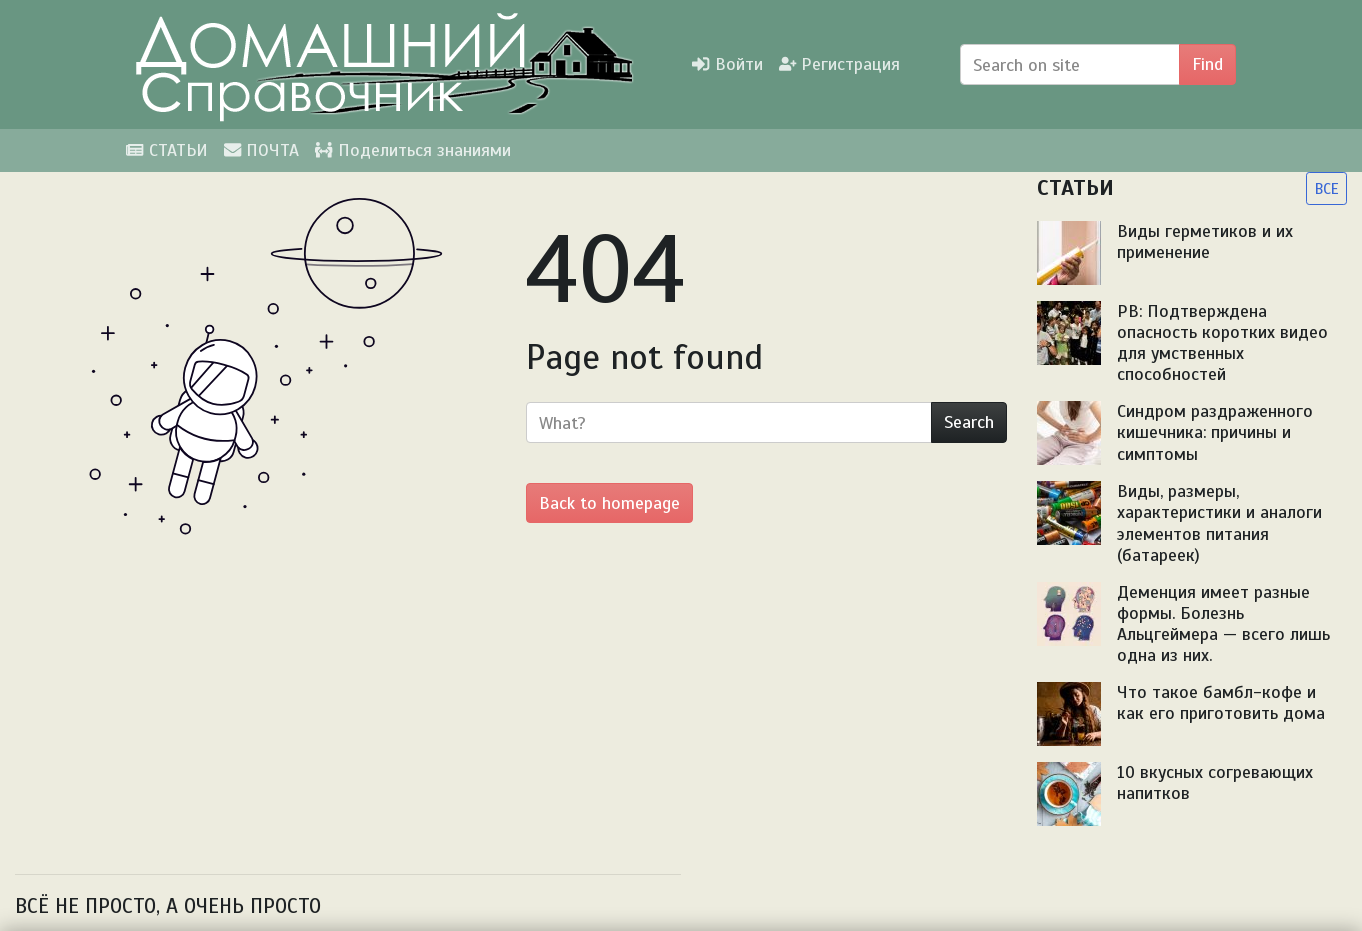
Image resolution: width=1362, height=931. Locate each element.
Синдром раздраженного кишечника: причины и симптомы (1215, 432)
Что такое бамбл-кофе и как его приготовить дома (1221, 702)
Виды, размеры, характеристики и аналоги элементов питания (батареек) (1219, 522)
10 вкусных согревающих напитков (1215, 782)
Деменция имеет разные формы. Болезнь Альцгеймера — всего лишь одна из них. (1223, 623)
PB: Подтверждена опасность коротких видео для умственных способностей (1222, 342)
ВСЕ (1326, 188)
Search (969, 422)
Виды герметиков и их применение (1205, 241)
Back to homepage (609, 503)
